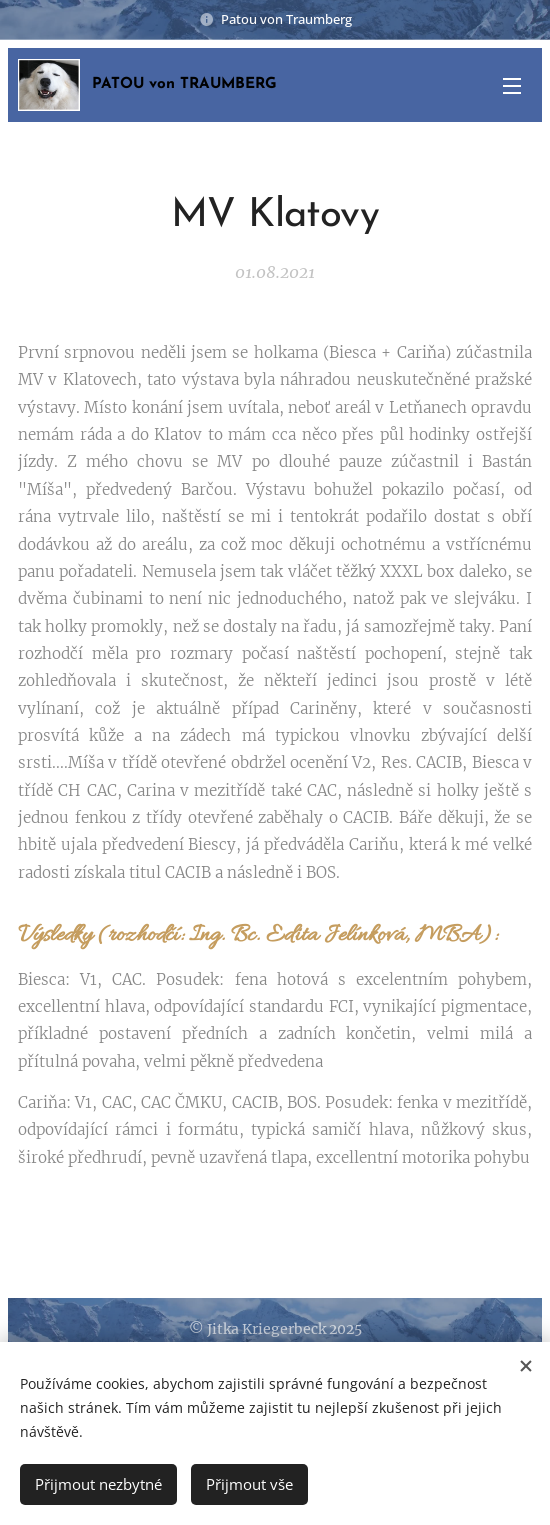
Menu (512, 86)
